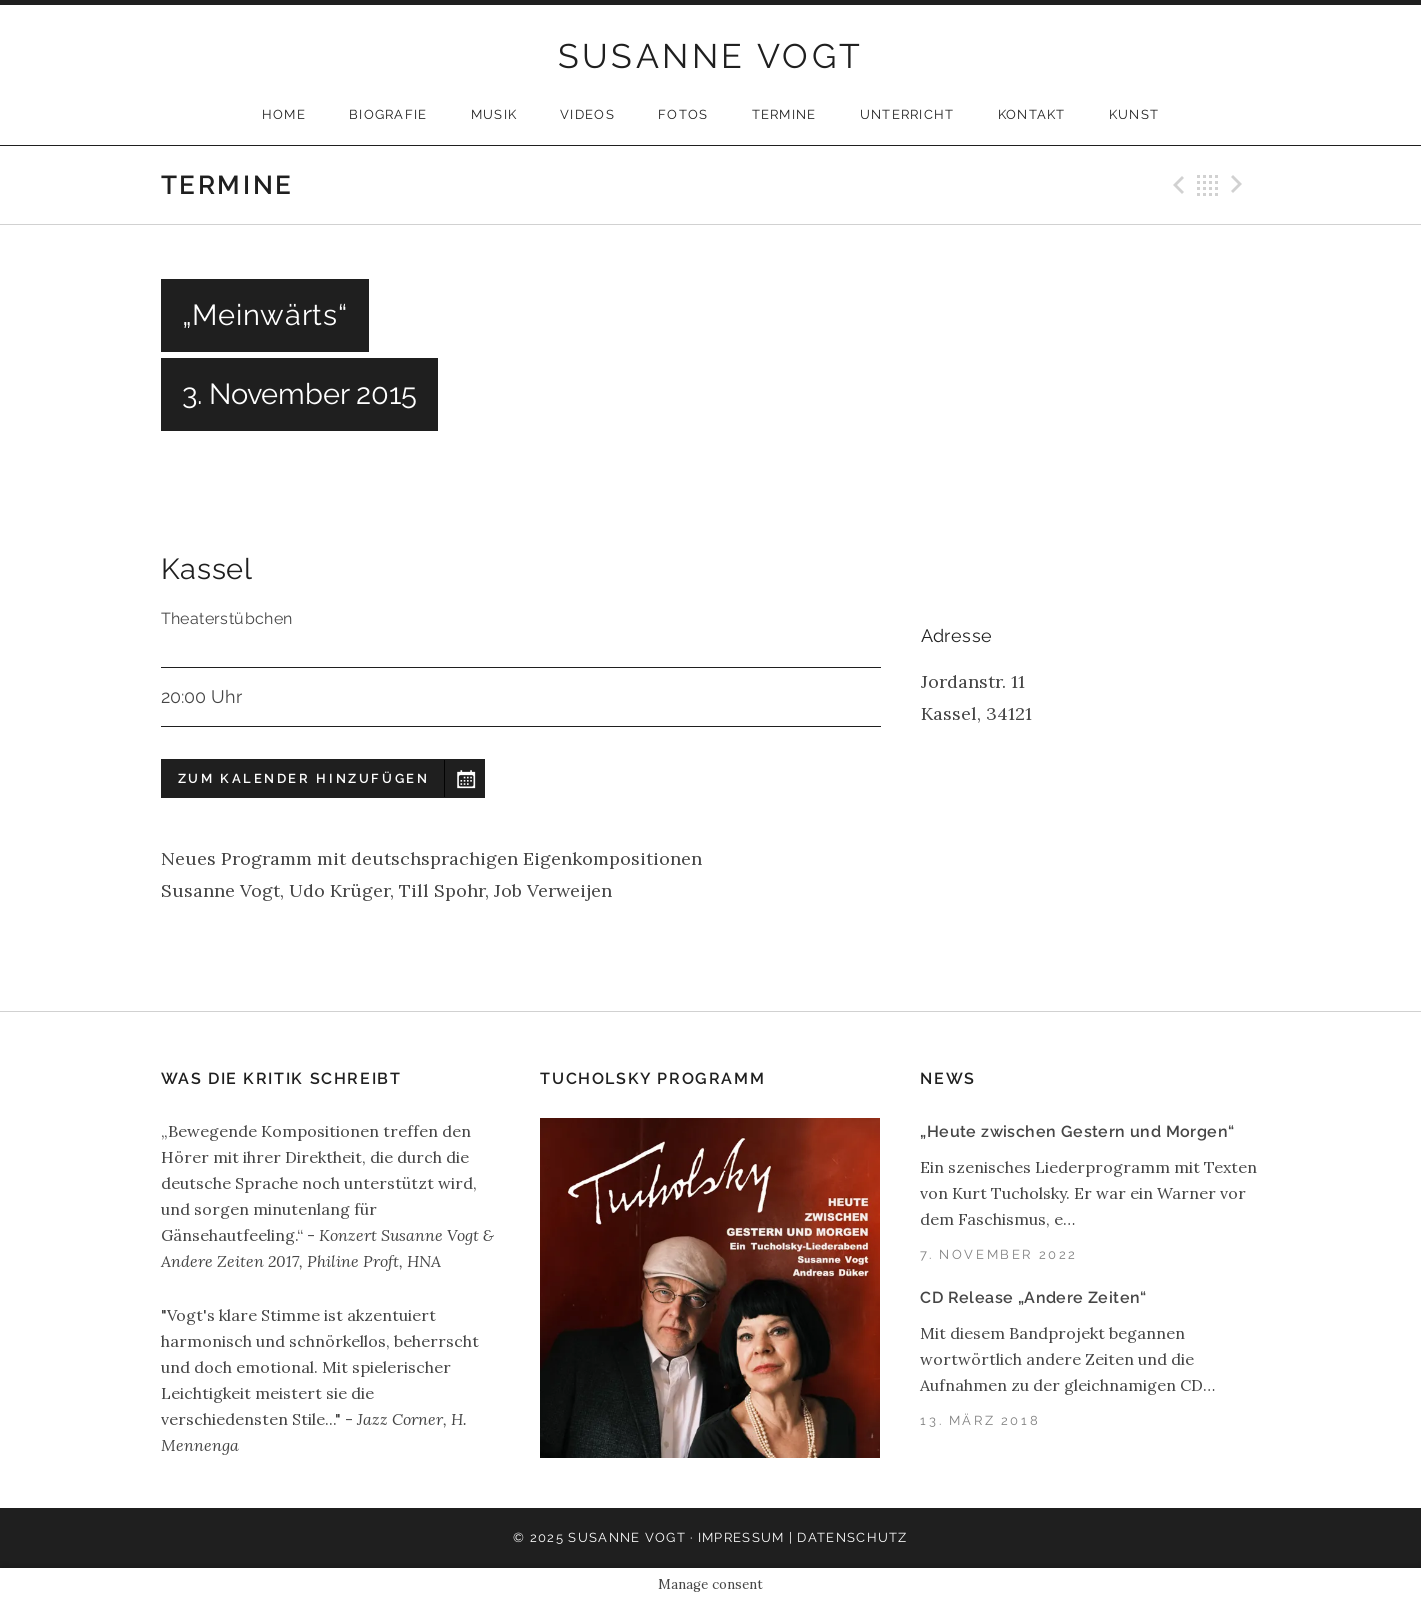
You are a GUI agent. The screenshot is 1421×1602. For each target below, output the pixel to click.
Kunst (1134, 114)
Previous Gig (1176, 185)
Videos (587, 114)
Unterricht (907, 114)
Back (1208, 185)
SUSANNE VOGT (711, 56)
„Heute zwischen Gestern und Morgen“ (1077, 1131)
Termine (784, 114)
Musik (494, 114)
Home (284, 114)
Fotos (683, 114)
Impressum (741, 1537)
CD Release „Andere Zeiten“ (1033, 1297)
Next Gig (1240, 185)
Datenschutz (852, 1537)
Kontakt (1032, 114)
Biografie (388, 114)
